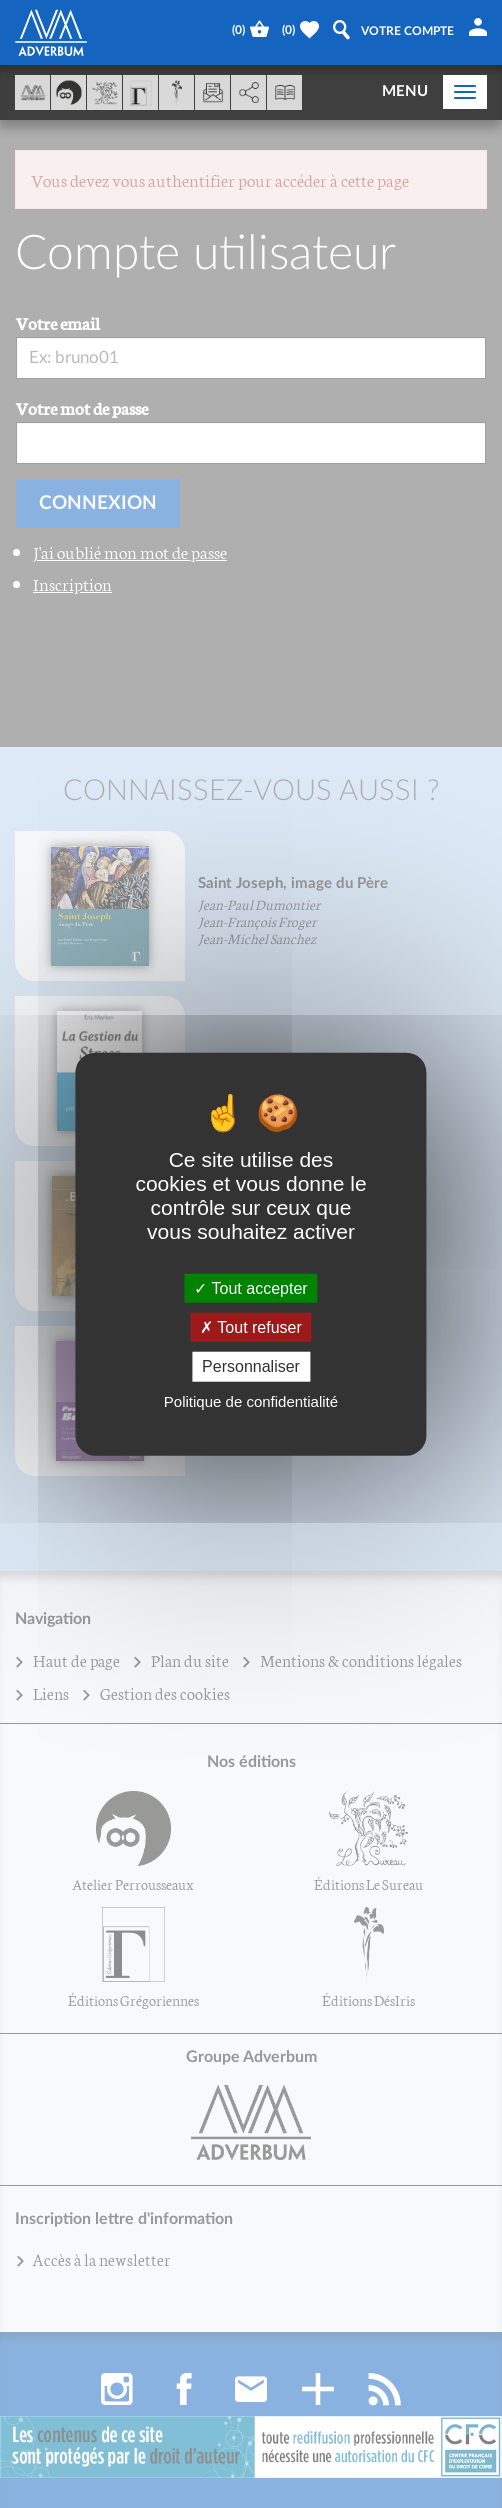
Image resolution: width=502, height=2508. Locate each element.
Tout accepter (250, 1288)
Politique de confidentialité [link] (251, 1400)
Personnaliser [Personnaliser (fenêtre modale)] (251, 1366)
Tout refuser (251, 1327)
